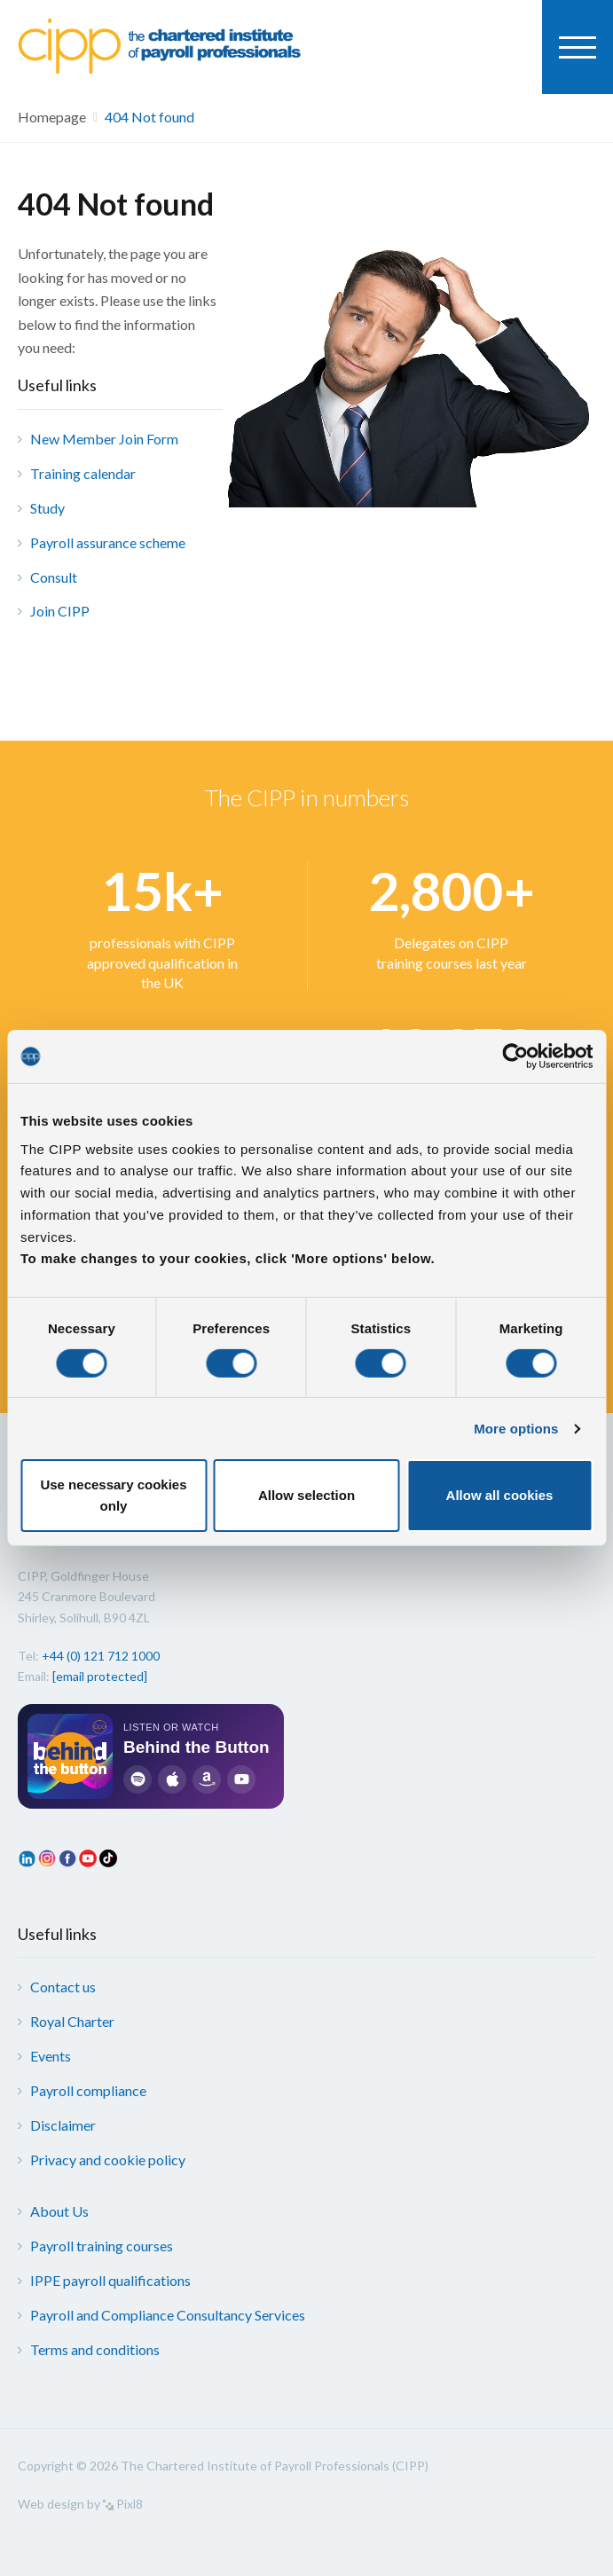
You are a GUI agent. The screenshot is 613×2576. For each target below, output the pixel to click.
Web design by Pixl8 (80, 2503)
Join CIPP (60, 610)
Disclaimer (63, 2125)
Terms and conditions (95, 2349)
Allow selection (306, 1495)
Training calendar (83, 473)
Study (47, 507)
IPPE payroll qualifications (110, 2280)
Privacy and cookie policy (107, 2159)
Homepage (52, 116)
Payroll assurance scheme (107, 542)
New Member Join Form (104, 438)
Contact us (63, 1986)
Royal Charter (72, 2021)
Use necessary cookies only (113, 1495)
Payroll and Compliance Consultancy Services (167, 2314)
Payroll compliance (88, 2090)
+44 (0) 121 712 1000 (101, 1655)
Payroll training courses (101, 2245)
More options (516, 1428)
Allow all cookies (500, 1495)
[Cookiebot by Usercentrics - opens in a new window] (515, 1056)
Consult (53, 577)
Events (50, 2055)
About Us (59, 2211)
